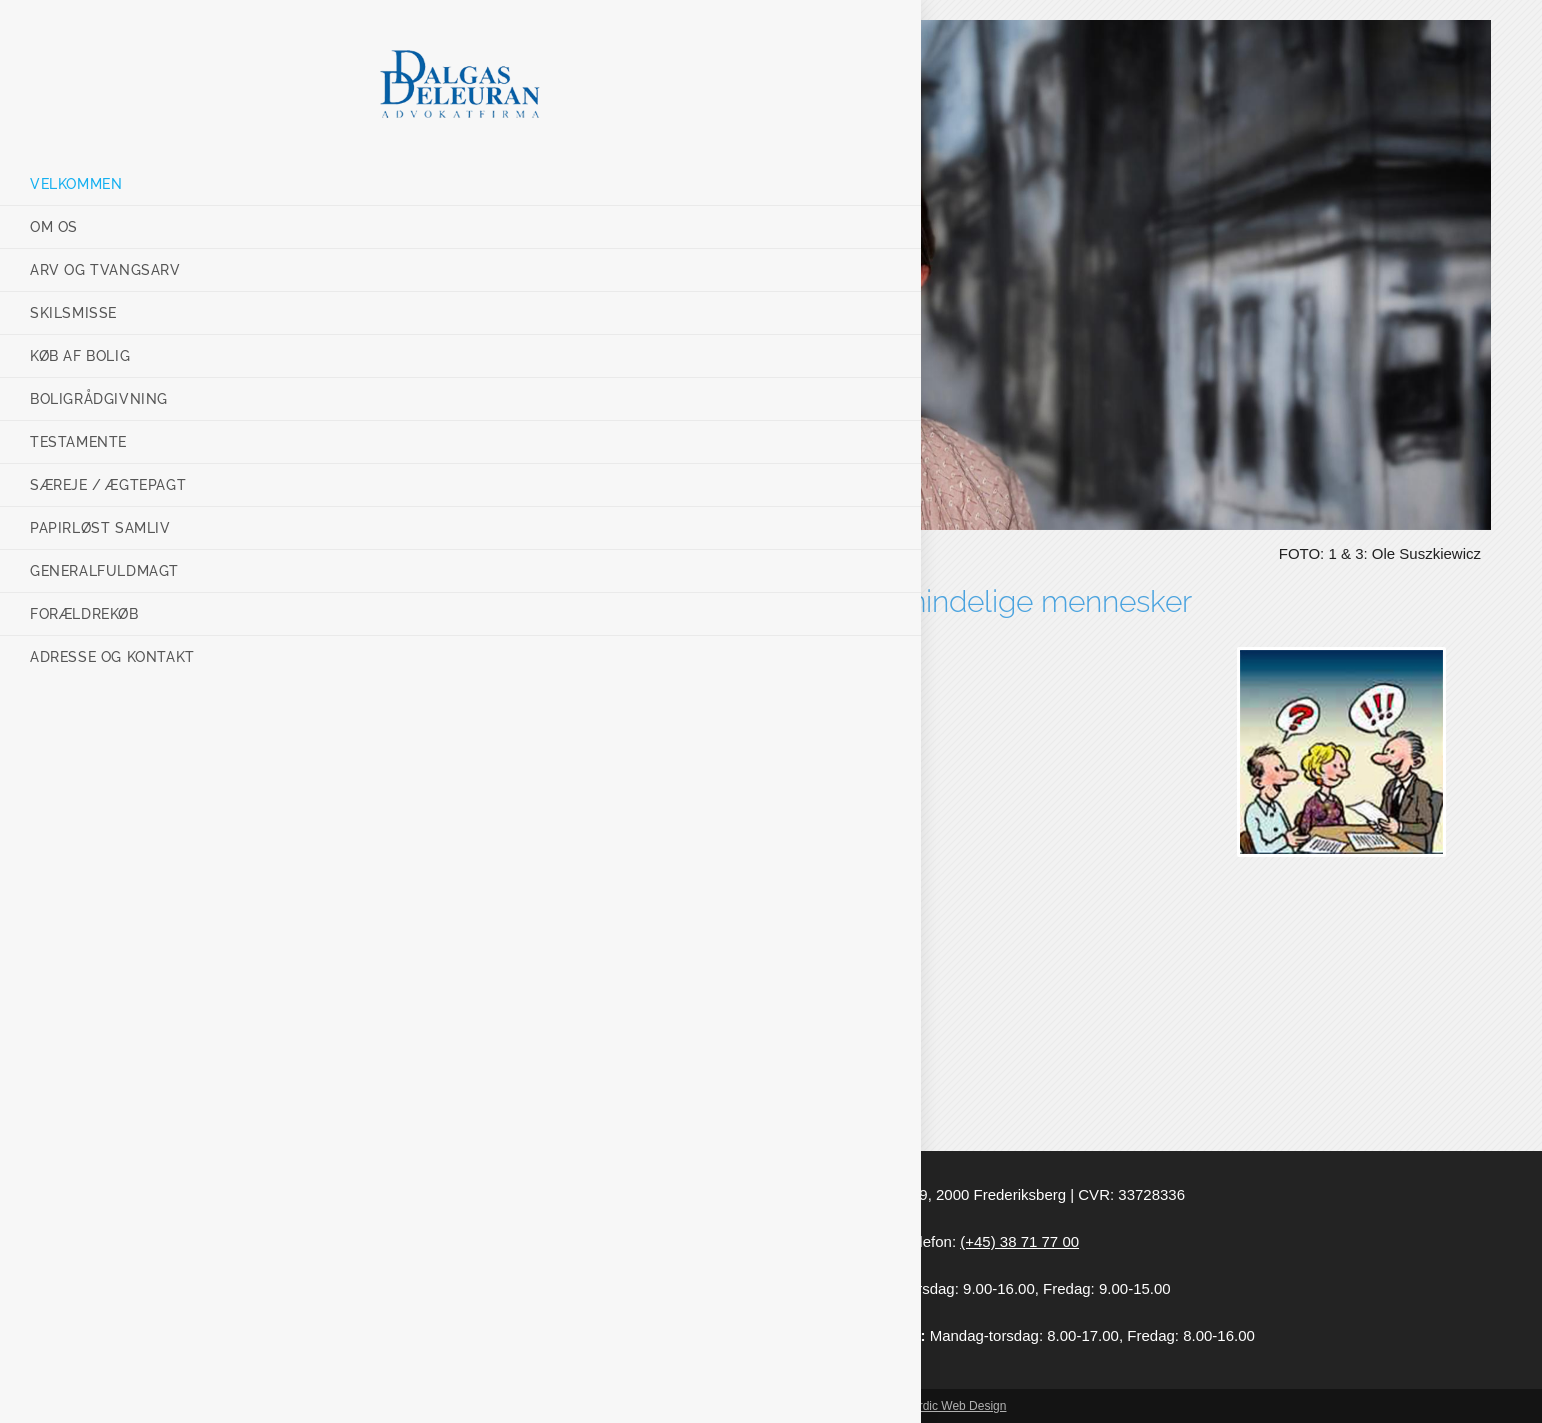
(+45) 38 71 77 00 (1019, 1241)
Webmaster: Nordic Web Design (921, 1406)
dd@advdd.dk (845, 1241)
